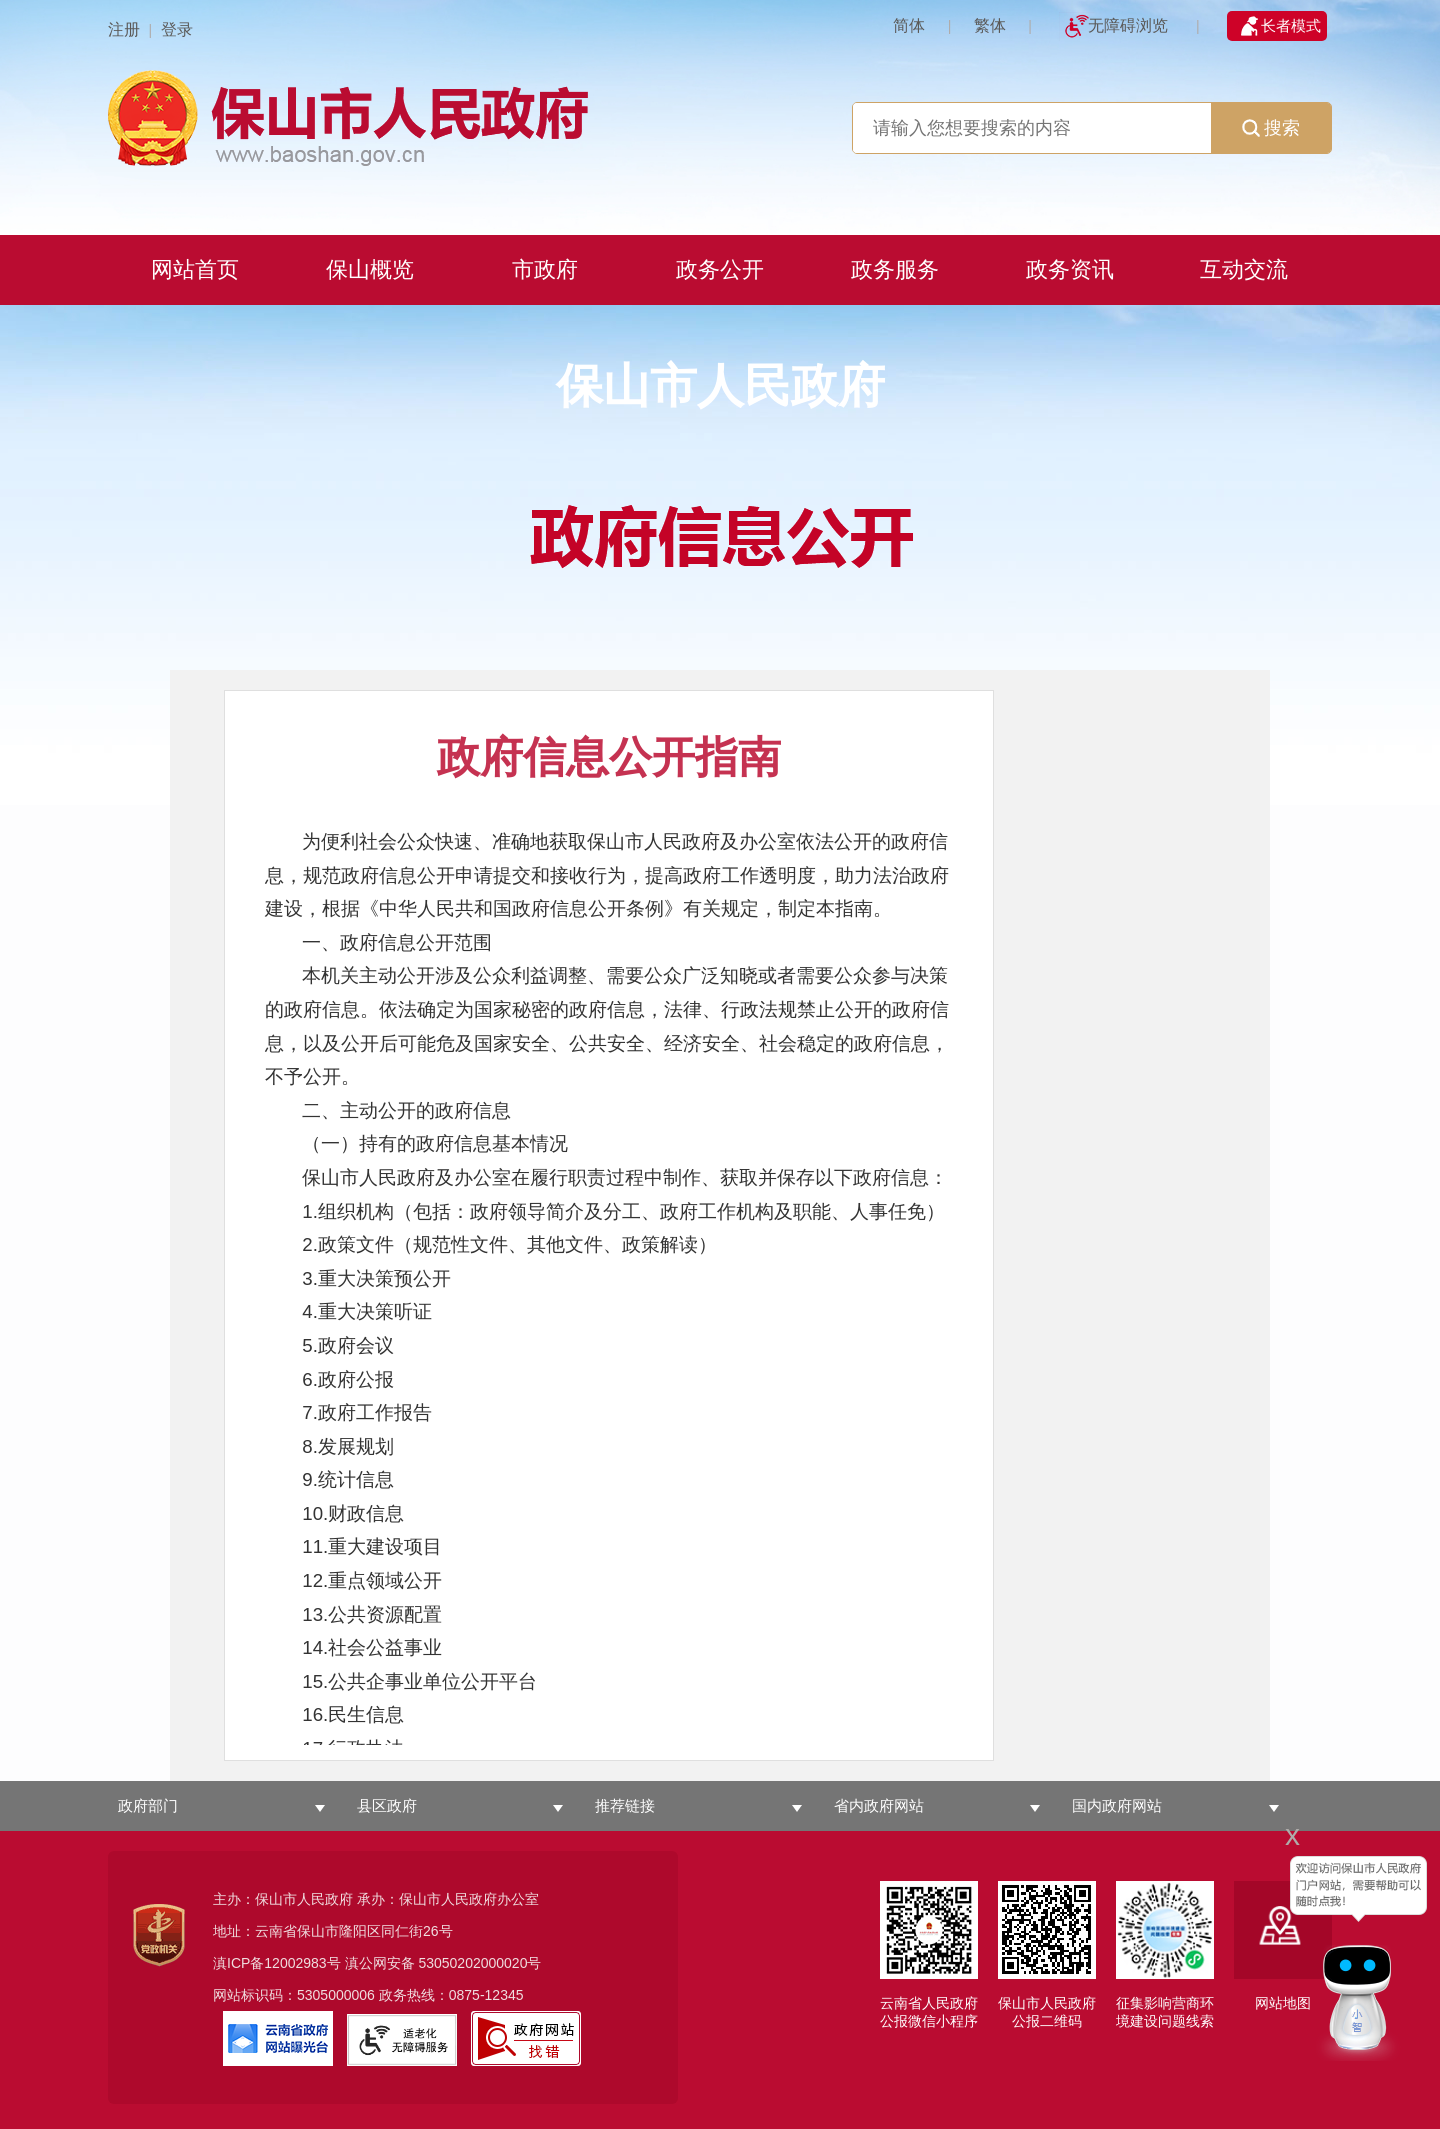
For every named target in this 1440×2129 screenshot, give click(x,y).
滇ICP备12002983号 (277, 1963)
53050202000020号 (479, 1963)
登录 (177, 29)
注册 (124, 29)
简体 (909, 25)
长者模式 (1291, 25)
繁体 (990, 25)
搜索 (1271, 128)
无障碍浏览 (1128, 25)
